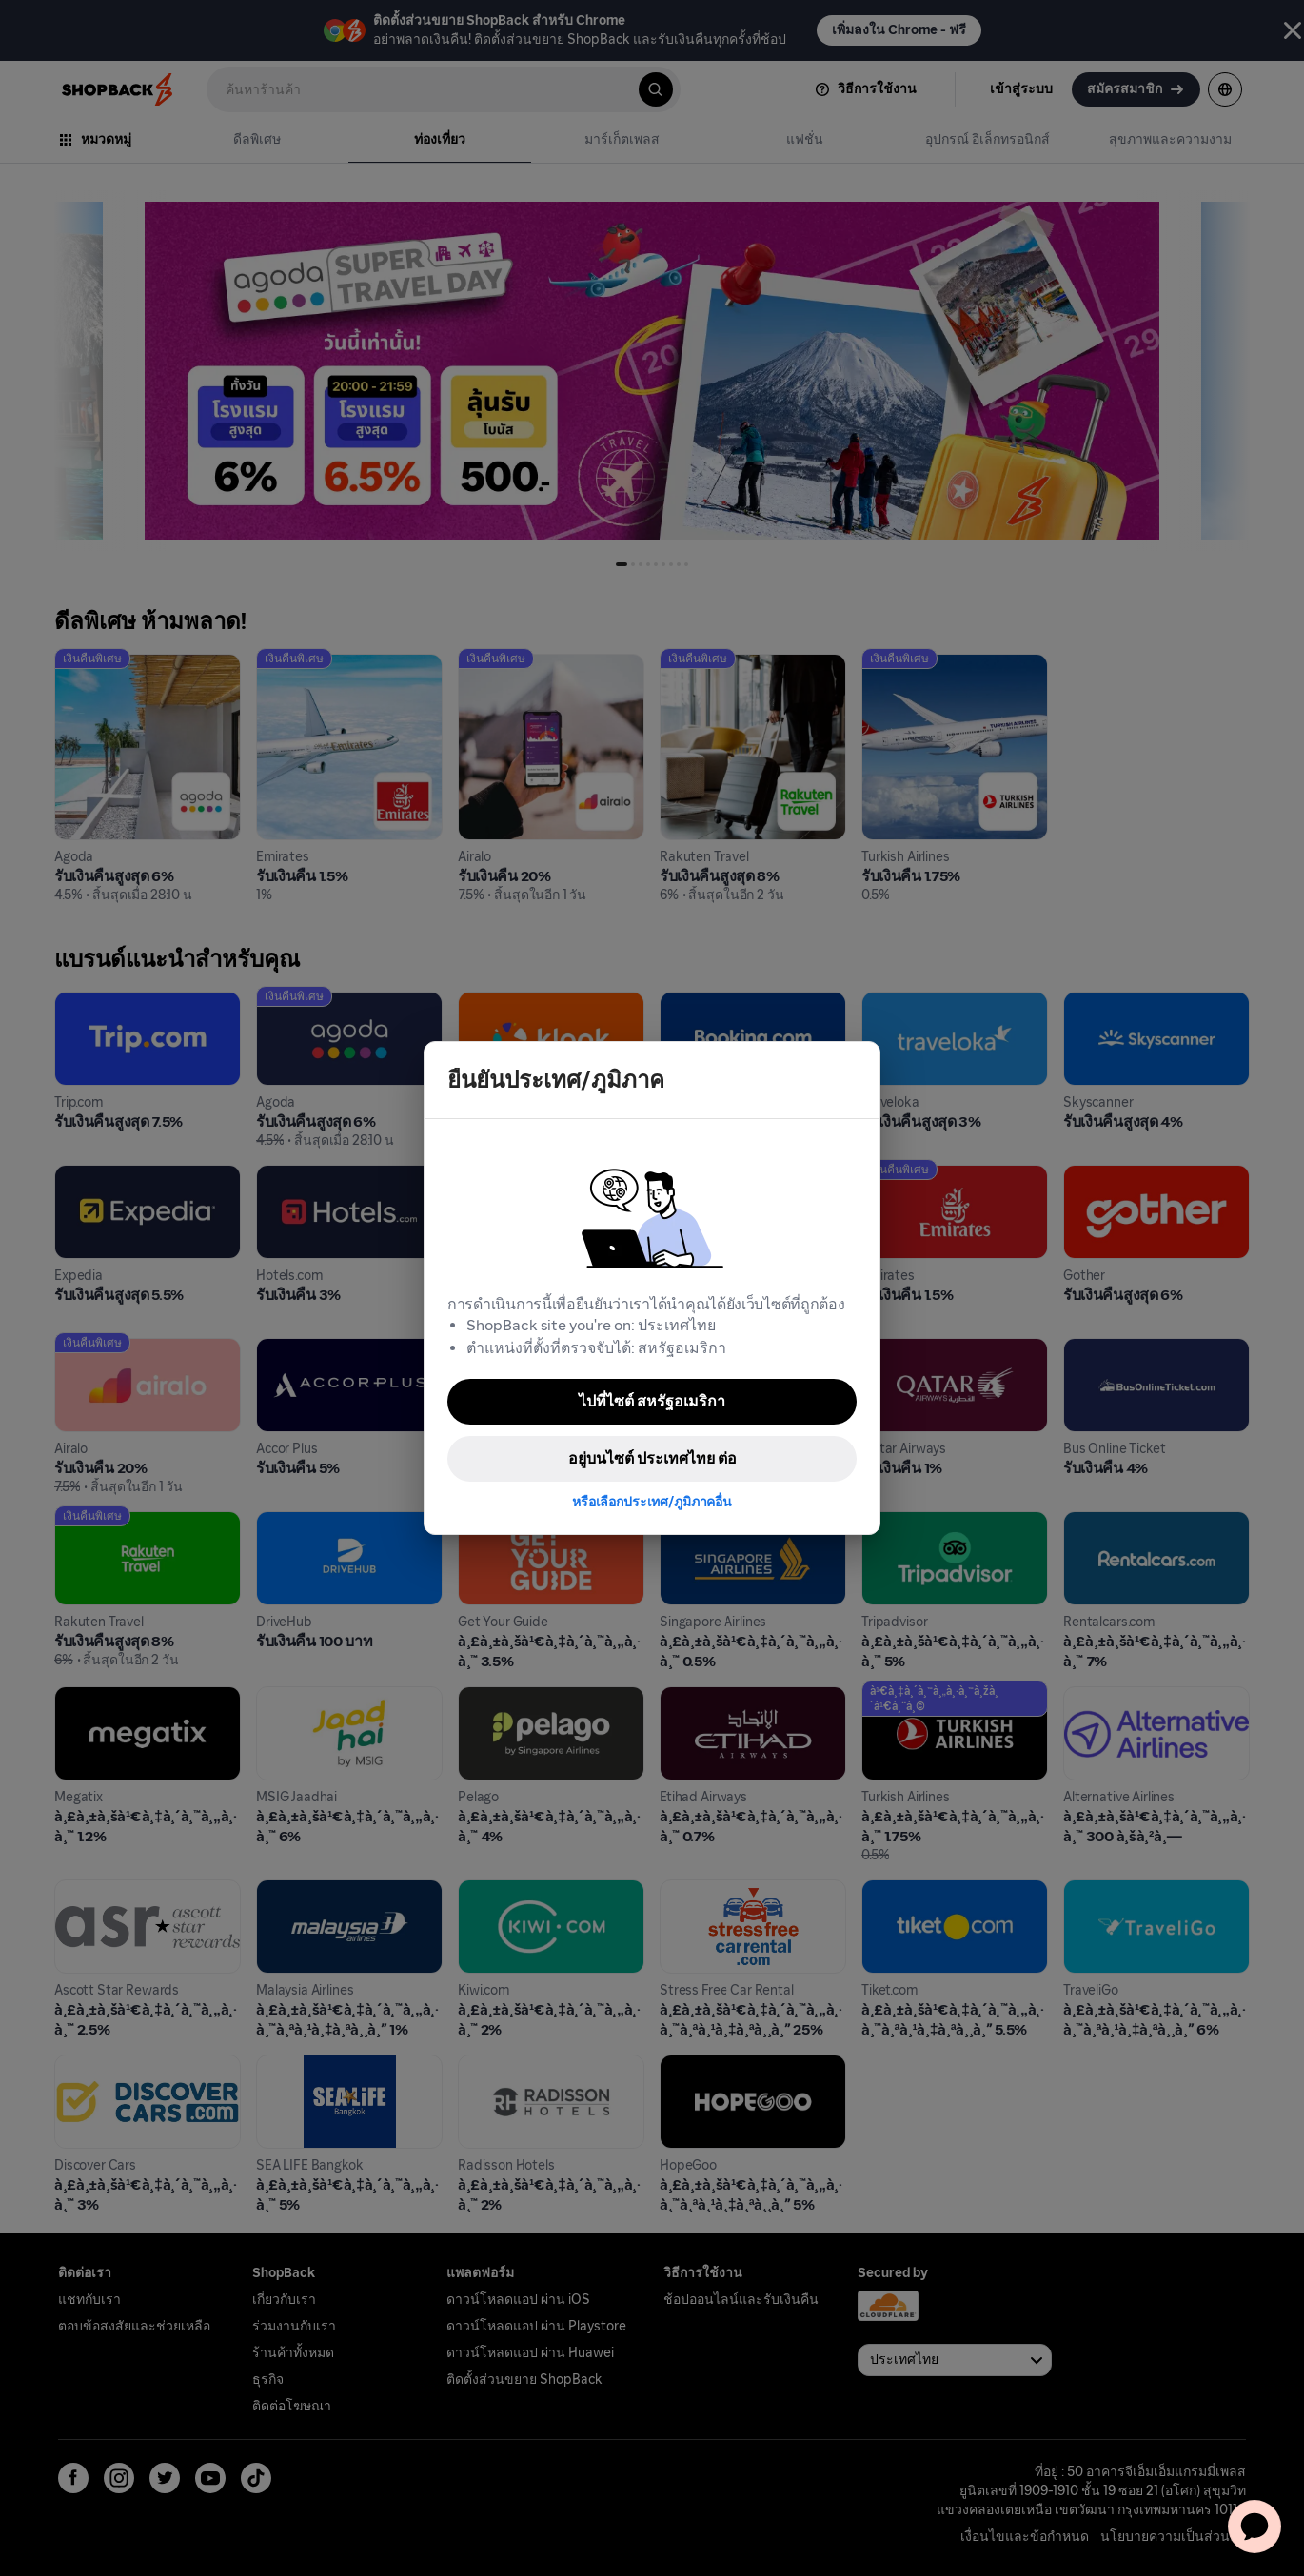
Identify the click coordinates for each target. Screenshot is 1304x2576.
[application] (1254, 2526)
